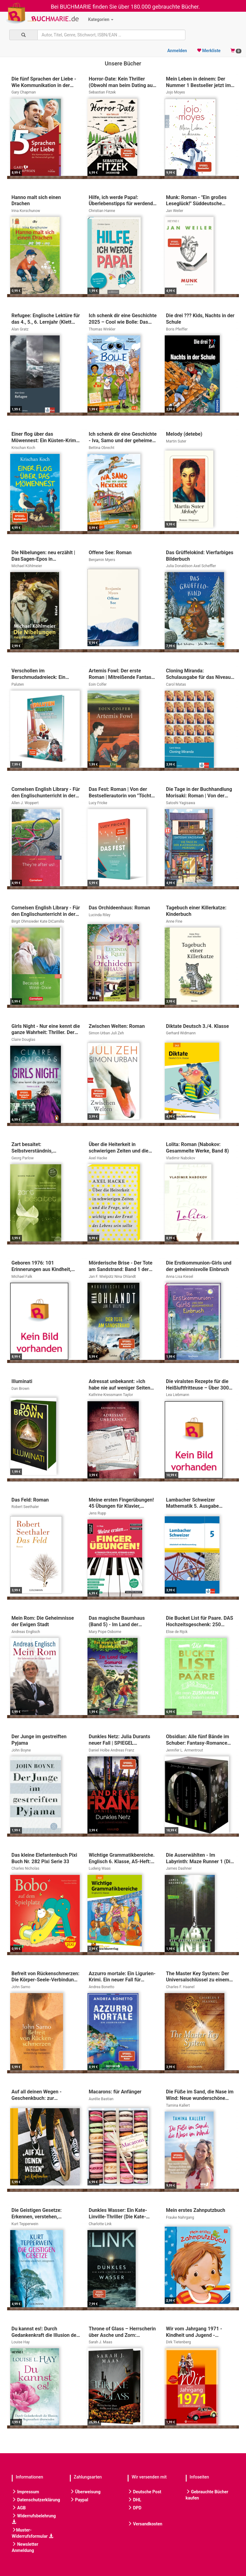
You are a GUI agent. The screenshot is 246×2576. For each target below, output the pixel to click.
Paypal (79, 2499)
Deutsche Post (144, 2491)
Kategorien (100, 19)
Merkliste (209, 50)
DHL (134, 2499)
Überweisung (85, 2491)
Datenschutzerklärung (36, 2499)
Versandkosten (145, 2523)
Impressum (25, 2491)
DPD (135, 2507)
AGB (19, 2507)
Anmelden (177, 50)
